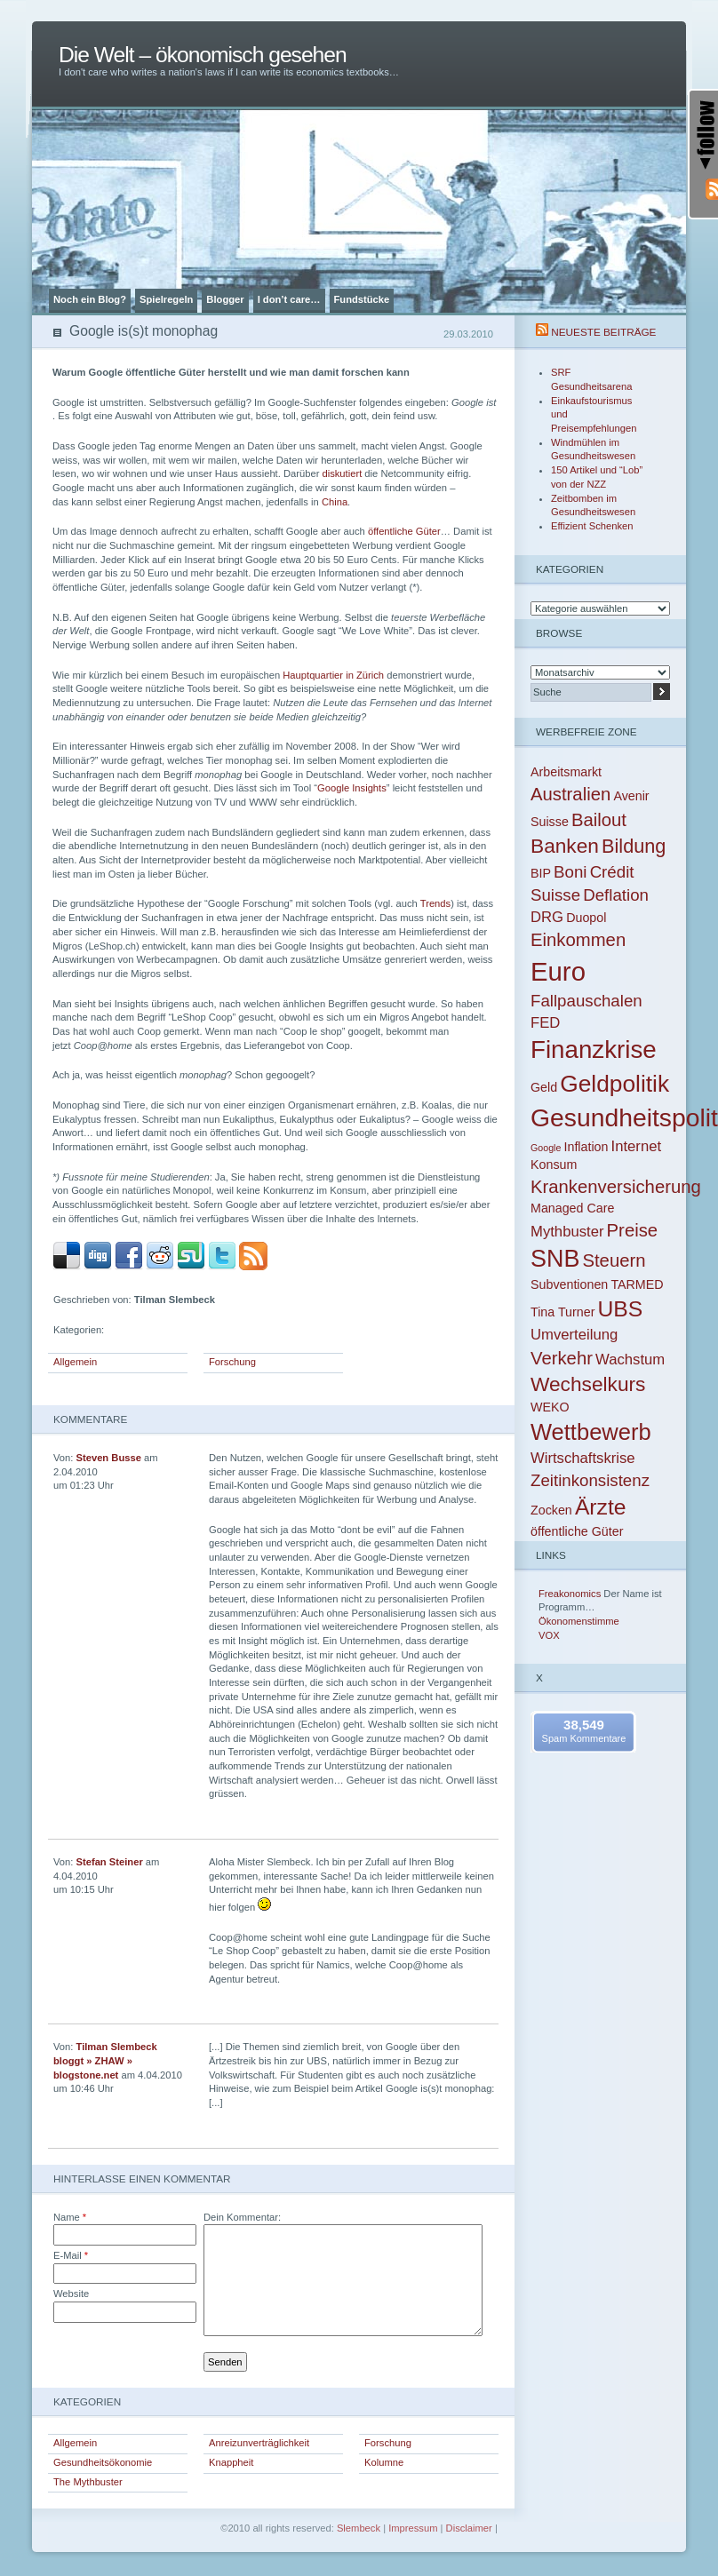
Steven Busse (108, 1457)
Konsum (554, 1164)
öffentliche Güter (404, 531)
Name (69, 2217)
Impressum (412, 2528)
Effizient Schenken (592, 526)
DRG (547, 917)
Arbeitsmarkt (566, 772)
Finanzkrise (594, 1049)
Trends (435, 903)
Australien (570, 794)
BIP (541, 873)
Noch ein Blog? (89, 299)
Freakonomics (569, 1593)
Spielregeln (166, 299)
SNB (555, 1258)
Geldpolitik (614, 1083)
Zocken (551, 1510)
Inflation (585, 1147)
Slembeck (358, 2528)
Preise (632, 1230)
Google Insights (352, 788)
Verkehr (562, 1358)
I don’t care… (289, 299)
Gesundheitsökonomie (102, 2462)
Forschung (232, 1361)
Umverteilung (574, 1334)
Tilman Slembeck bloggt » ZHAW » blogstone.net (105, 2060)
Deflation (616, 895)
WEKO (550, 1407)
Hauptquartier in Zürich (333, 675)
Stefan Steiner (109, 1861)
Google (546, 1147)
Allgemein (75, 1361)
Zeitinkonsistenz (590, 1480)
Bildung (634, 846)
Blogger (224, 299)
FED (545, 1022)
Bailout (598, 820)
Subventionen (569, 1284)
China (334, 502)
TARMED (636, 1284)
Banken (565, 845)
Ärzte (600, 1507)
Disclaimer (469, 2528)
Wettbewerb (591, 1431)
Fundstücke (362, 299)
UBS (620, 1309)
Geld (544, 1087)
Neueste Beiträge (603, 332)
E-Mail (70, 2255)
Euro (558, 971)
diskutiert (342, 473)
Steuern (613, 1260)
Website (71, 2293)
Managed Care (572, 1208)
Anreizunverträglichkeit (259, 2442)
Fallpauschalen (586, 1000)
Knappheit (231, 2462)
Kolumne (383, 2462)
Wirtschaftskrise (583, 1458)
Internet (636, 1146)
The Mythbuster (88, 2482)
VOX (549, 1635)
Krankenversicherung (616, 1187)
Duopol (586, 917)
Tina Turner (562, 1312)
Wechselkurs (588, 1383)
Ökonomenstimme (578, 1621)
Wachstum (630, 1359)
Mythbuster (567, 1231)
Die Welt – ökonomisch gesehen (203, 55)
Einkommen (578, 940)
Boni (570, 872)
